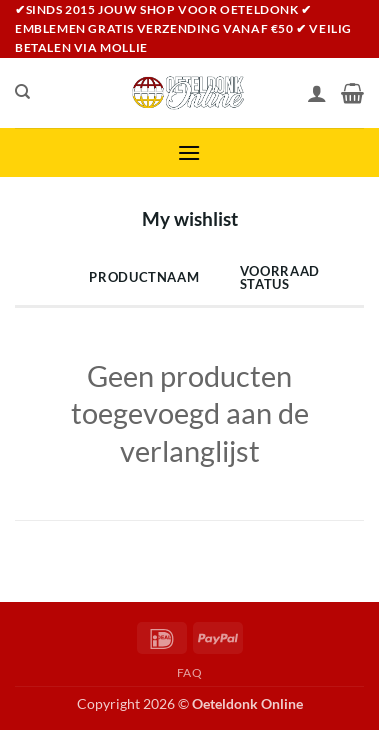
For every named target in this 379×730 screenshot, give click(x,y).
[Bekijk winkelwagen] (352, 93)
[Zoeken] (22, 92)
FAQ (190, 672)
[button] (189, 152)
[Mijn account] (317, 93)
